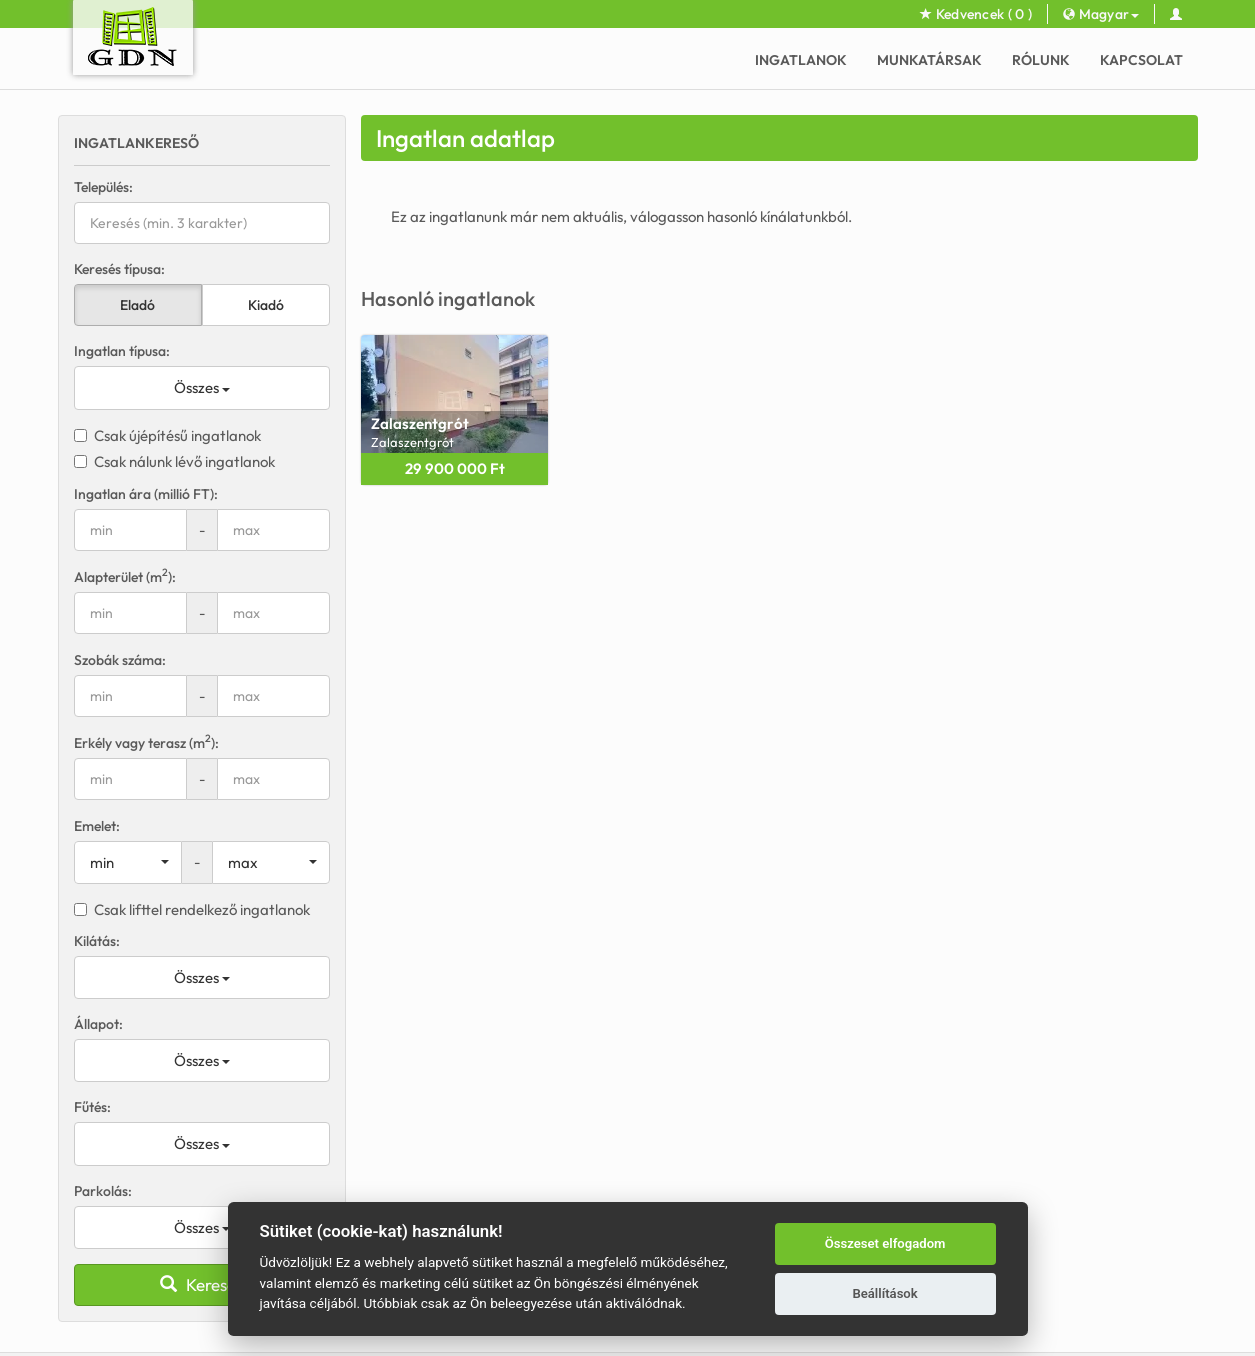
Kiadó (266, 305)
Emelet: (97, 826)
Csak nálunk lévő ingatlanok (174, 461)
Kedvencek (976, 14)
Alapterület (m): (125, 576)
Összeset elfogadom (885, 1243)
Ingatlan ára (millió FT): (146, 494)
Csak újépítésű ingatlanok (167, 435)
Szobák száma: (120, 660)
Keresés (201, 1284)
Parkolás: (103, 1191)
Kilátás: (97, 941)
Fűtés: (92, 1107)
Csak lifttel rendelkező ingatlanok (192, 909)
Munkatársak (929, 60)
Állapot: (98, 1024)
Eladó (137, 305)
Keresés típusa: (119, 269)
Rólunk (1041, 60)
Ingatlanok (801, 60)
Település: (103, 187)
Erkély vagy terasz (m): (146, 742)
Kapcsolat (1141, 60)
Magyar (1101, 14)
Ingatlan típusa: (122, 351)
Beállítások (884, 1293)
